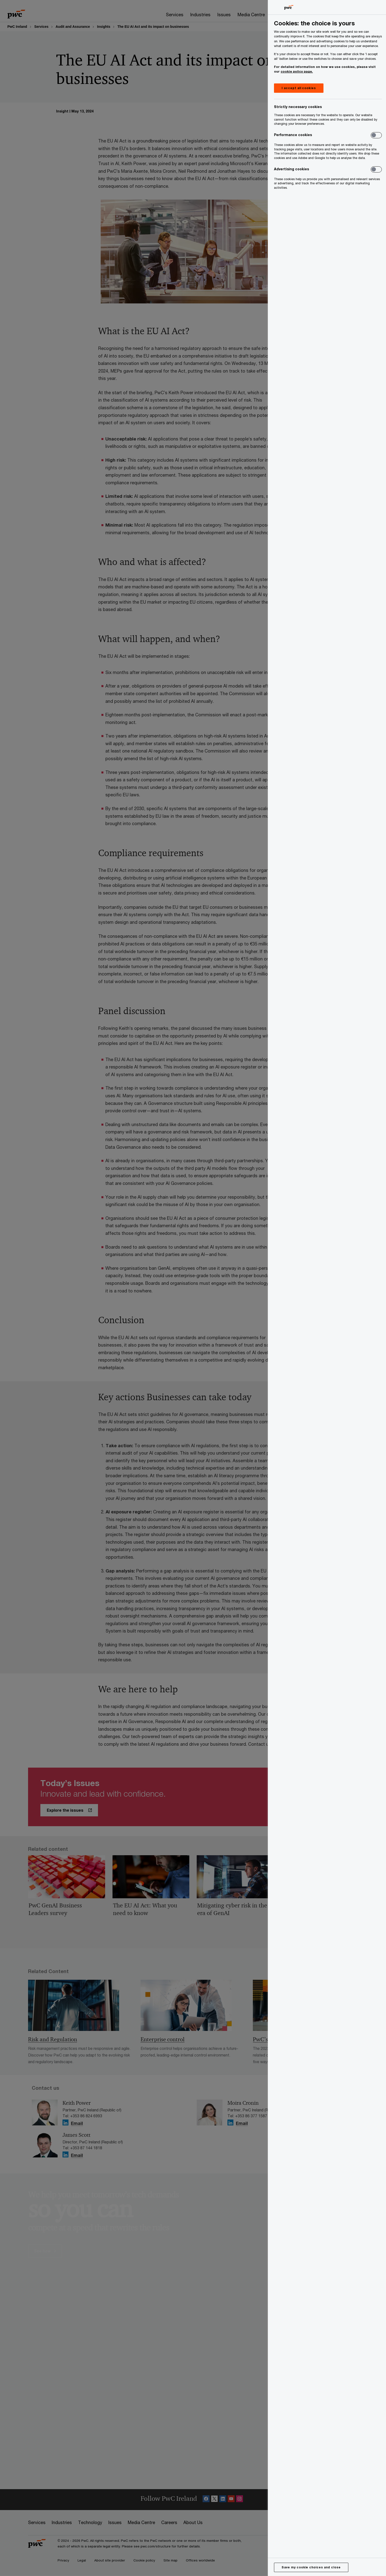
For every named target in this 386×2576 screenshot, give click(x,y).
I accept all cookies (299, 88)
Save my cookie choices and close (311, 2567)
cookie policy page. (297, 71)
